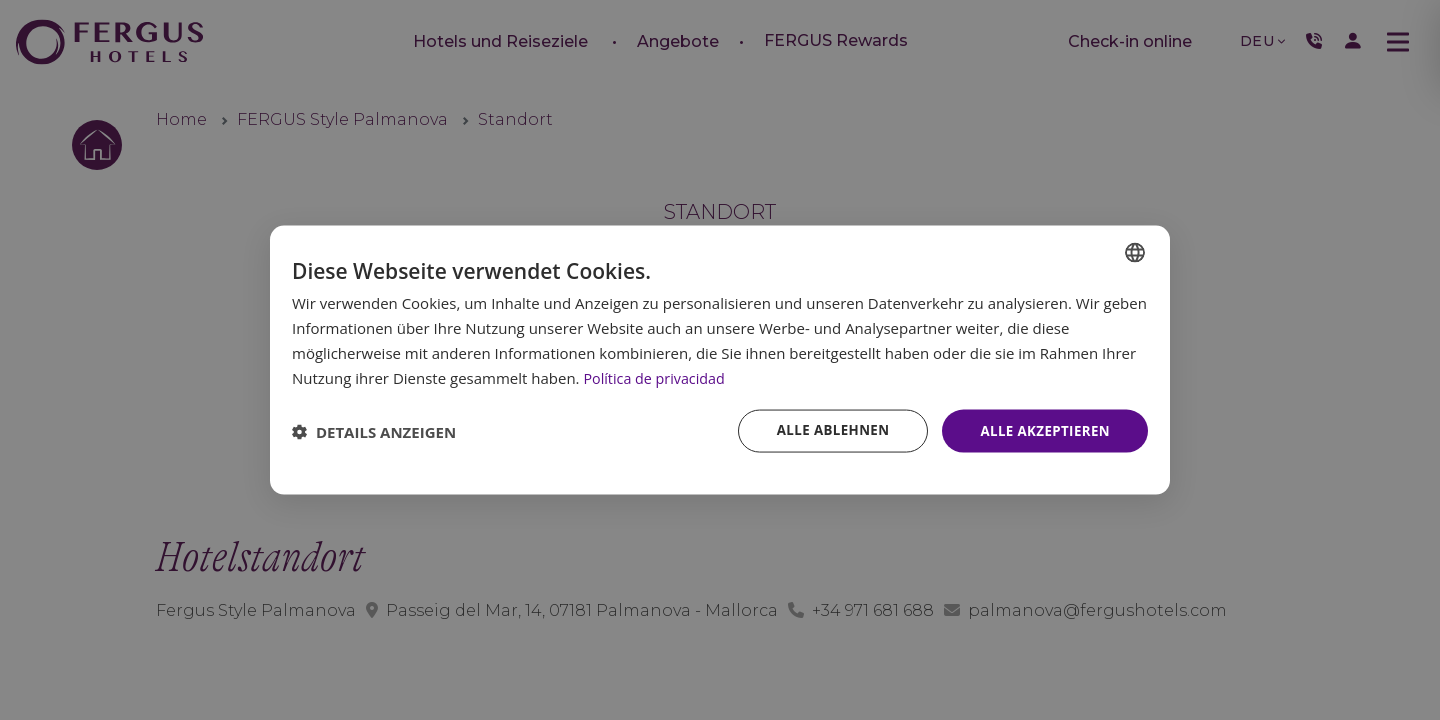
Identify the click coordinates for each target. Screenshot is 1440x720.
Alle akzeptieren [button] (1042, 430)
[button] (374, 431)
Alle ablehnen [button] (824, 430)
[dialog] (720, 359)
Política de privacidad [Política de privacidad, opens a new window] (657, 376)
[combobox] (1135, 251)
